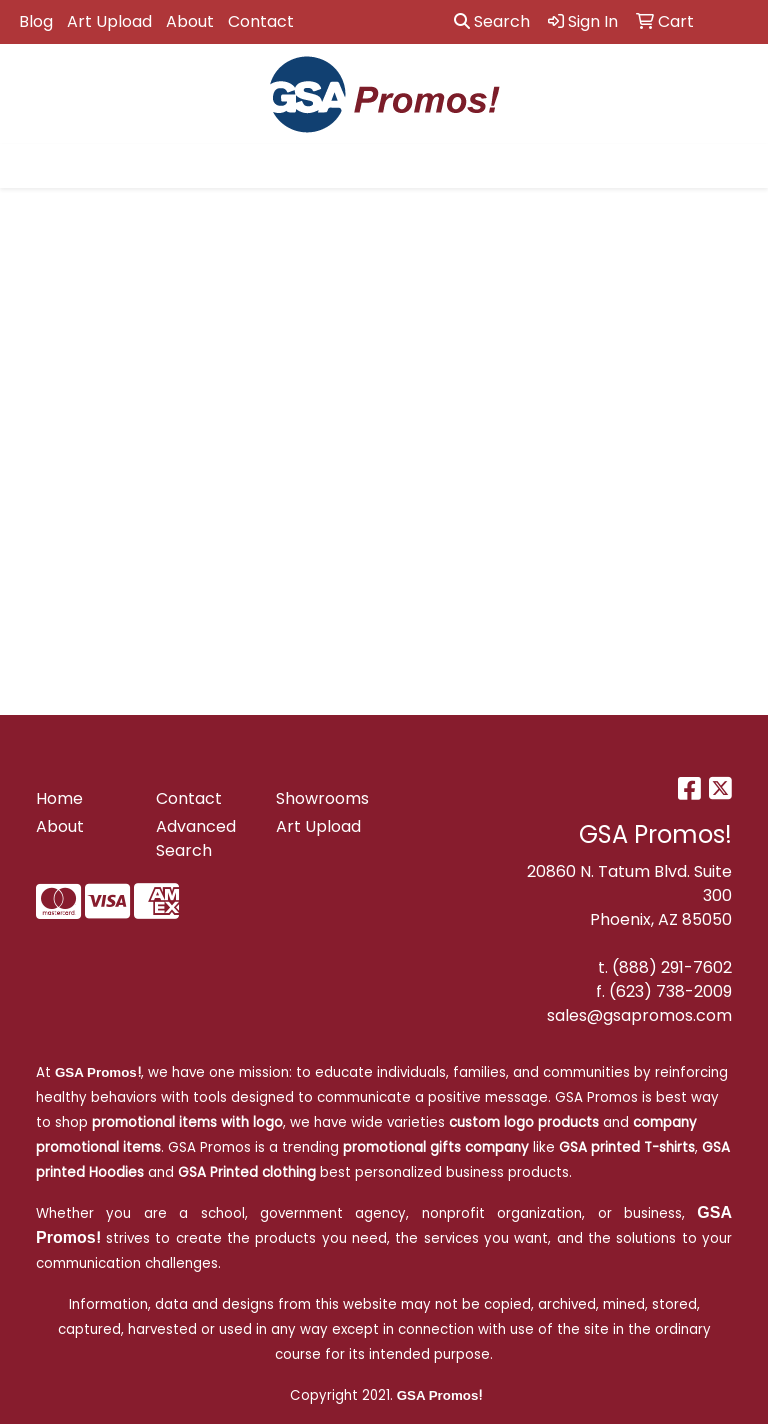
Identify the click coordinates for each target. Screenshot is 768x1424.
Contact (261, 21)
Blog (36, 21)
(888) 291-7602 (672, 967)
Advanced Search (196, 838)
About (190, 21)
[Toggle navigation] (31, 166)
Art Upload (109, 21)
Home (59, 798)
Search (492, 21)
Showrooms (322, 798)
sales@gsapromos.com (639, 1015)
